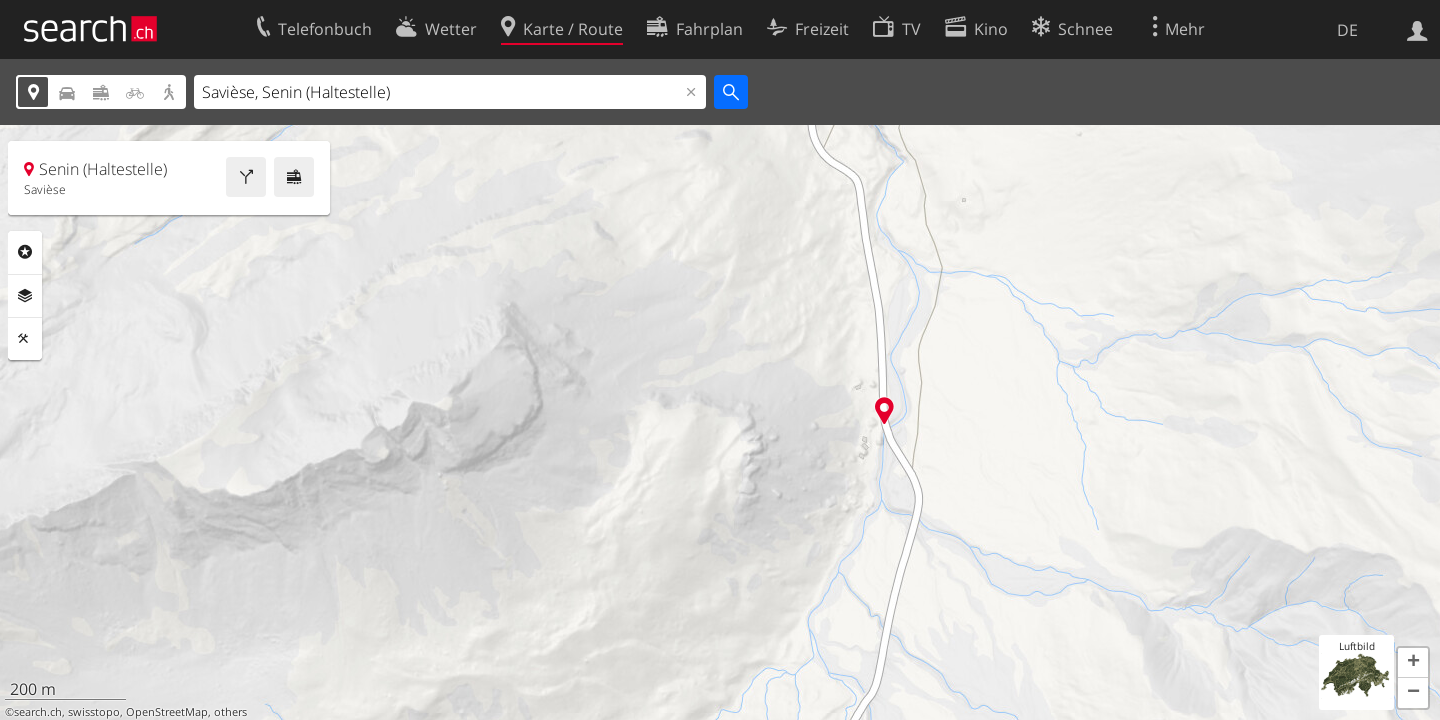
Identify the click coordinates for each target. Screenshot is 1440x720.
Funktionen (25, 339)
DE (1347, 30)
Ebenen (25, 296)
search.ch (38, 712)
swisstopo (94, 712)
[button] (1413, 663)
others (230, 712)
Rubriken (25, 252)
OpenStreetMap (167, 712)
